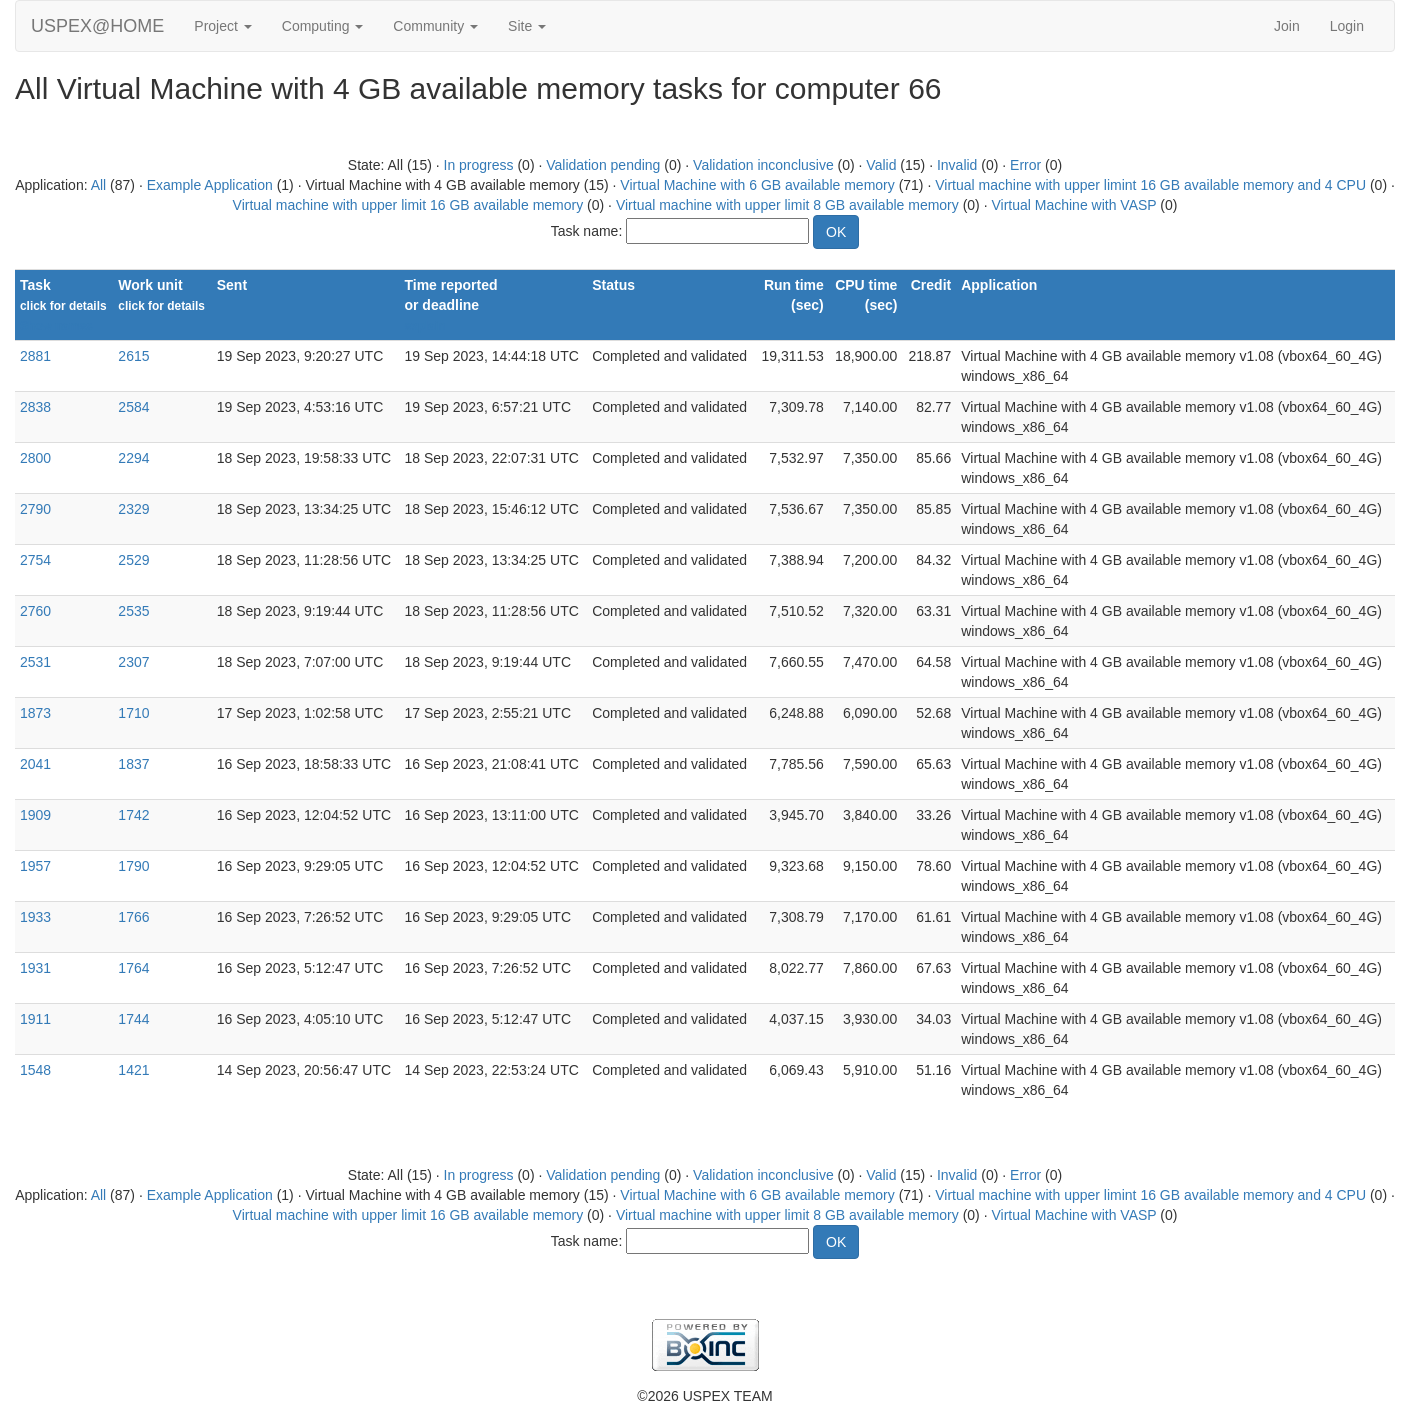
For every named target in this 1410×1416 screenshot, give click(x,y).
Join (1287, 26)
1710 (133, 713)
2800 (35, 458)
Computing (323, 26)
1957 (35, 866)
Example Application (210, 185)
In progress (479, 165)
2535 (133, 611)
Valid (881, 165)
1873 (35, 713)
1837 (133, 764)
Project (222, 26)
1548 (35, 1070)
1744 (133, 1019)
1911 (35, 1019)
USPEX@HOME (97, 26)
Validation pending (603, 165)
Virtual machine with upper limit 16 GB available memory (408, 205)
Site (527, 26)
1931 (35, 968)
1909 (35, 815)
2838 (35, 407)
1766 (133, 917)
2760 (35, 611)
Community (435, 26)
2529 (133, 560)
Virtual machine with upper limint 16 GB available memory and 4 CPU (1150, 185)
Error (1025, 165)
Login (1347, 26)
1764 (133, 968)
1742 (133, 815)
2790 (35, 509)
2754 (35, 560)
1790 (133, 866)
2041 (35, 764)
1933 (35, 917)
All (99, 185)
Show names (56, 326)
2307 (133, 662)
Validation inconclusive (763, 165)
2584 (133, 407)
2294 (133, 458)
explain (424, 326)
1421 (133, 1070)
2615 (133, 356)
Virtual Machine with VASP (1073, 205)
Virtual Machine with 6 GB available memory (757, 185)
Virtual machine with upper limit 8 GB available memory (787, 205)
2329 (133, 509)
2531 (35, 662)
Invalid (957, 165)
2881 (35, 356)
